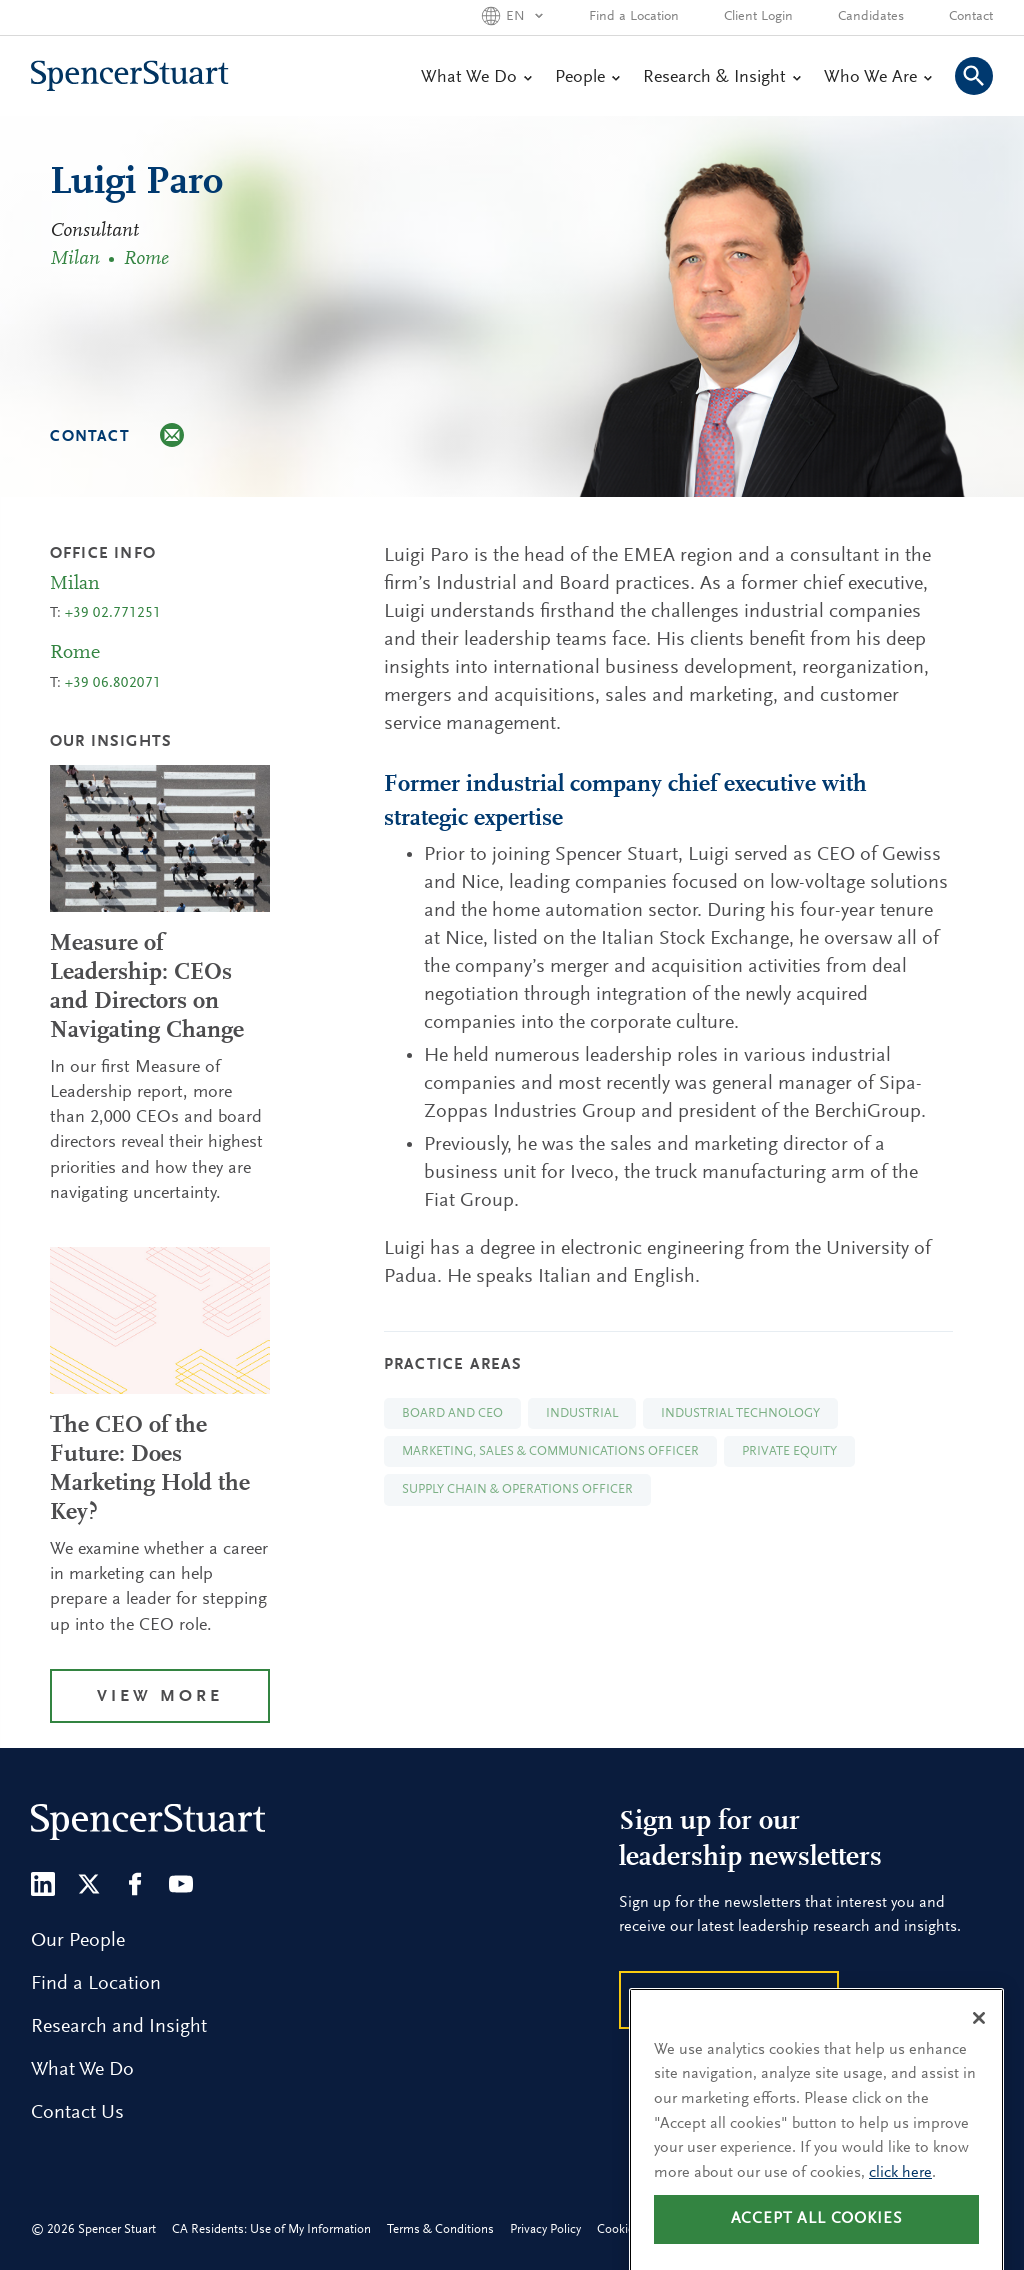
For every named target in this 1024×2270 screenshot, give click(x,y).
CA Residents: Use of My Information (271, 2229)
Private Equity (789, 1451)
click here (900, 2193)
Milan (77, 259)
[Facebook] (135, 1884)
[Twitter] (89, 1884)
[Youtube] (181, 1884)
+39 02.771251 (113, 613)
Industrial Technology (740, 1413)
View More (160, 1697)
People (587, 78)
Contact (971, 17)
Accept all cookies (817, 2240)
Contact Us (77, 2113)
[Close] (979, 2038)
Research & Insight (721, 78)
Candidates (871, 17)
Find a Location (634, 17)
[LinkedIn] (43, 1884)
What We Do (476, 78)
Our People (78, 1941)
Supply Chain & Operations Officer (517, 1489)
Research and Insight (119, 2027)
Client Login (758, 17)
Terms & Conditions (440, 2229)
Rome (146, 259)
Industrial (582, 1413)
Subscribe (728, 2002)
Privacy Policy (545, 2229)
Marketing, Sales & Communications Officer (550, 1451)
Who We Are (877, 78)
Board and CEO (452, 1413)
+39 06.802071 (113, 683)
